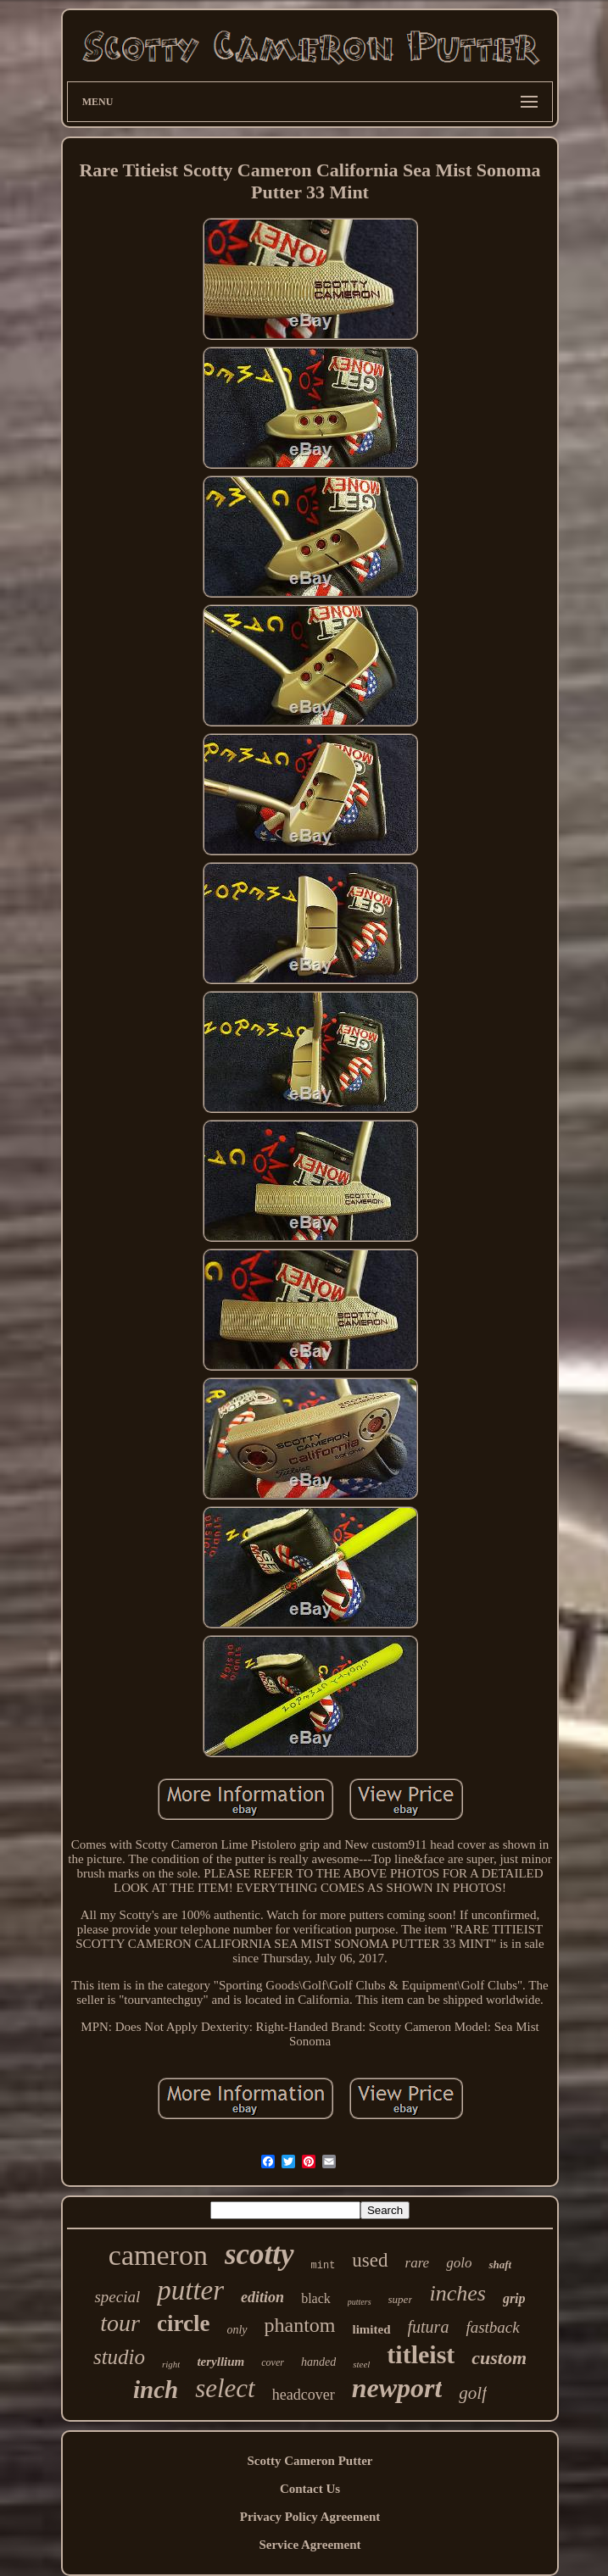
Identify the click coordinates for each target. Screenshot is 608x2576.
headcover (303, 2394)
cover (272, 2362)
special (117, 2297)
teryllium (220, 2361)
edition (262, 2297)
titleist (421, 2354)
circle (183, 2323)
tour (120, 2323)
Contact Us (310, 2488)
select (225, 2388)
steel (361, 2364)
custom (499, 2357)
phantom (300, 2325)
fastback (492, 2327)
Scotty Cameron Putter (309, 2461)
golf (473, 2393)
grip (514, 2298)
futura (428, 2326)
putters (359, 2301)
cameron (158, 2255)
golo (458, 2263)
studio (119, 2356)
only (236, 2329)
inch (155, 2389)
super (400, 2299)
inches (457, 2293)
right (171, 2364)
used (370, 2260)
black (316, 2298)
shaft (499, 2264)
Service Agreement (309, 2544)
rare (417, 2263)
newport (397, 2388)
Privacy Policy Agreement (310, 2516)
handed (318, 2362)
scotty (259, 2254)
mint (323, 2266)
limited (372, 2329)
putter (190, 2290)
